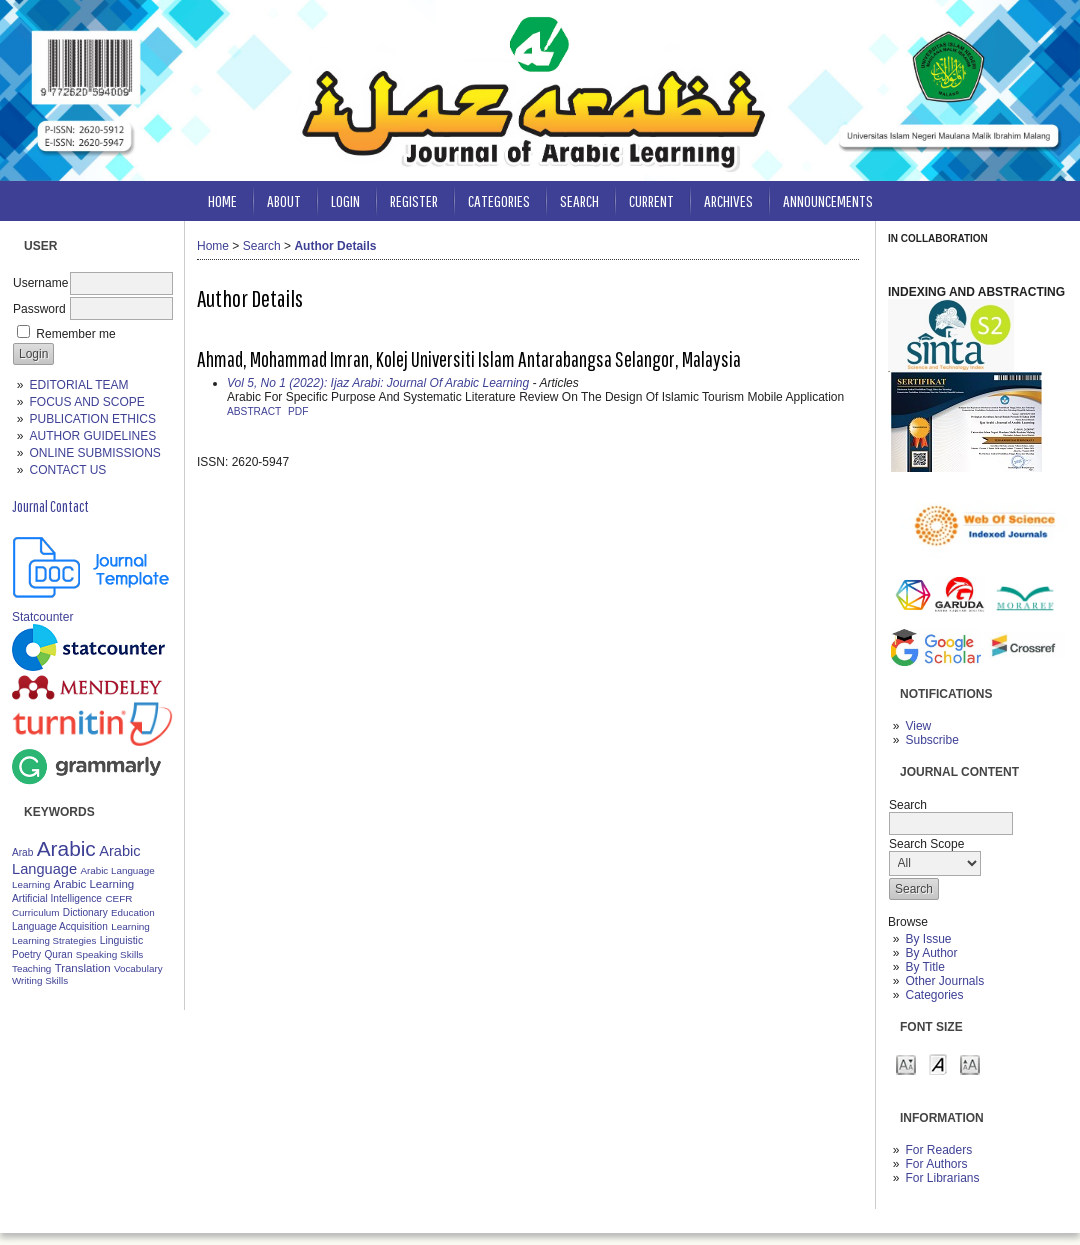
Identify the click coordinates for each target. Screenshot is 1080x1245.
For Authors (936, 1164)
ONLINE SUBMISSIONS (94, 453)
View (918, 726)
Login (345, 200)
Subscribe (931, 740)
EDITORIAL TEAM (78, 385)
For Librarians (942, 1178)
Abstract (254, 411)
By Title (924, 967)
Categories (934, 995)
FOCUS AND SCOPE (86, 402)
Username (40, 283)
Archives (728, 200)
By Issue (928, 939)
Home (222, 200)
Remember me (75, 334)
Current (651, 200)
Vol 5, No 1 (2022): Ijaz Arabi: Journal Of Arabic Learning (378, 383)
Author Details (335, 246)
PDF (298, 411)
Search (579, 200)
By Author (931, 953)
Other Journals (944, 981)
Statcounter (42, 617)
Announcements (828, 200)
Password (39, 309)
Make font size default (938, 1063)
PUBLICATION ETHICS (92, 419)
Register (414, 200)
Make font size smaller (906, 1063)
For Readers (938, 1150)
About (284, 200)
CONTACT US (67, 470)
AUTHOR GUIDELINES (92, 436)
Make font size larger (970, 1063)
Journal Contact (50, 506)
